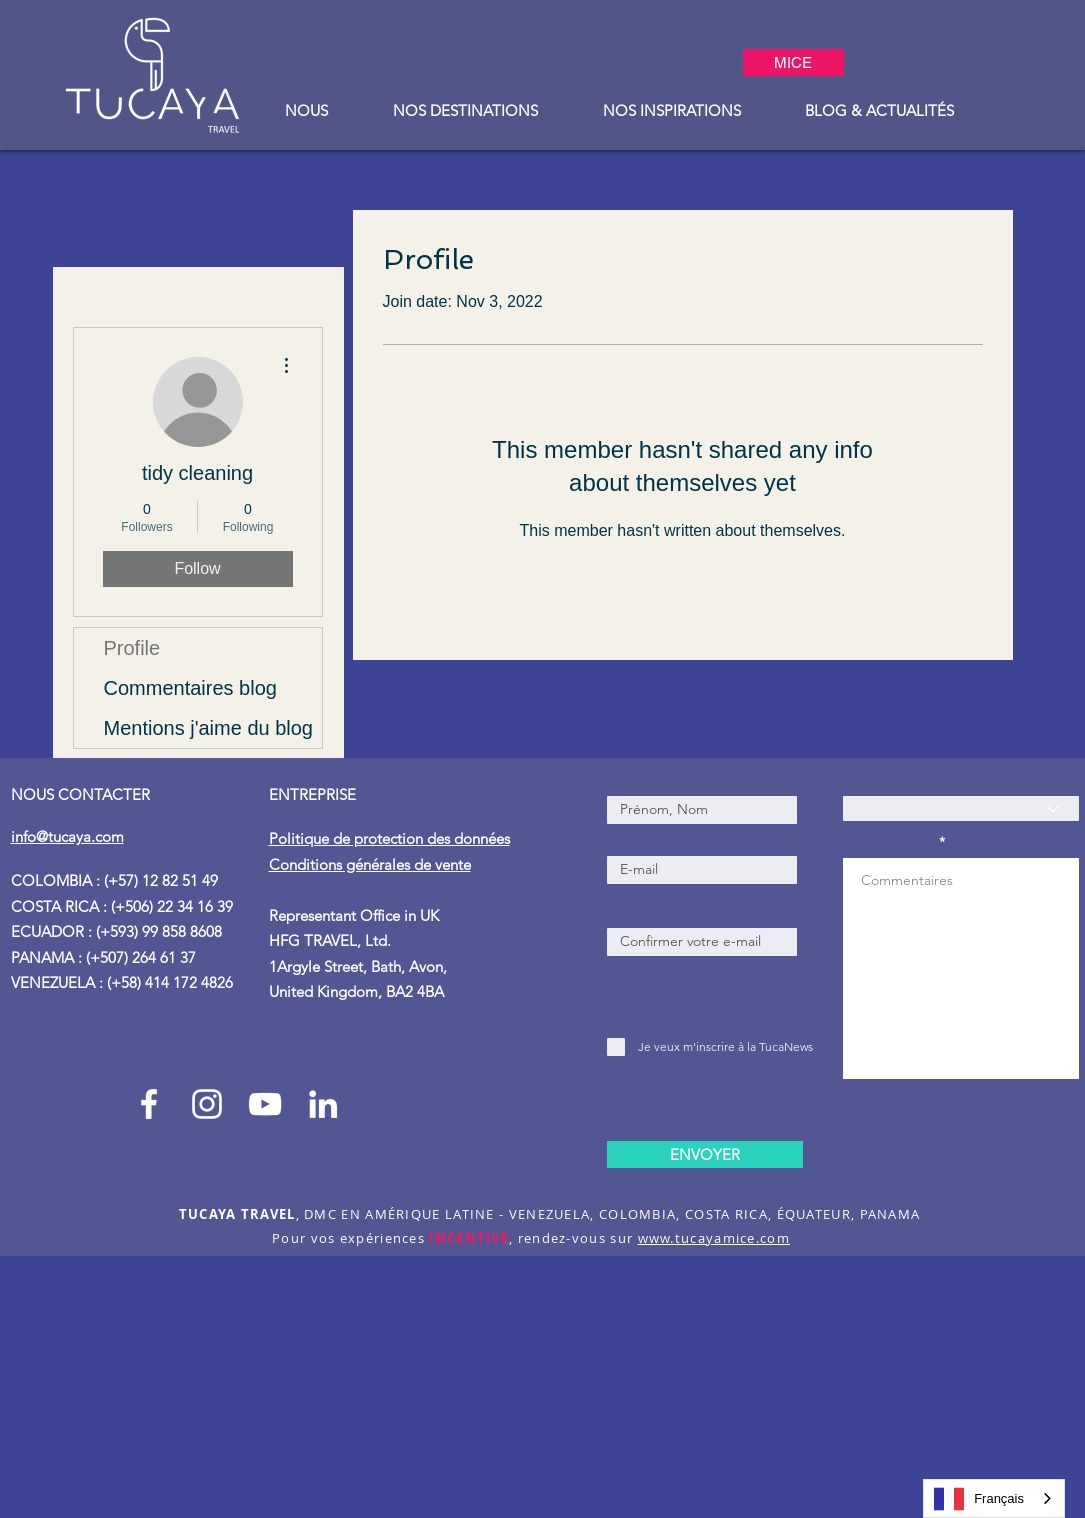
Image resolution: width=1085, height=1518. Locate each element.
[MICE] (793, 62)
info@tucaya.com (67, 836)
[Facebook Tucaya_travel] (149, 1104)
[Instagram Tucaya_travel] (207, 1104)
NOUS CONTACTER (80, 794)
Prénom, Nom (645, 781)
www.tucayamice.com (714, 1238)
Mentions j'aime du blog (209, 728)
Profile (132, 648)
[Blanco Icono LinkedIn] (323, 1104)
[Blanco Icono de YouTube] (265, 1104)
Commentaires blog (190, 688)
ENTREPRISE (314, 794)
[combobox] (994, 1498)
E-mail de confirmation (667, 908)
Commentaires (889, 842)
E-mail (623, 841)
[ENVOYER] (705, 1154)
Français (979, 1499)
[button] (307, 110)
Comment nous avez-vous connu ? (935, 781)
